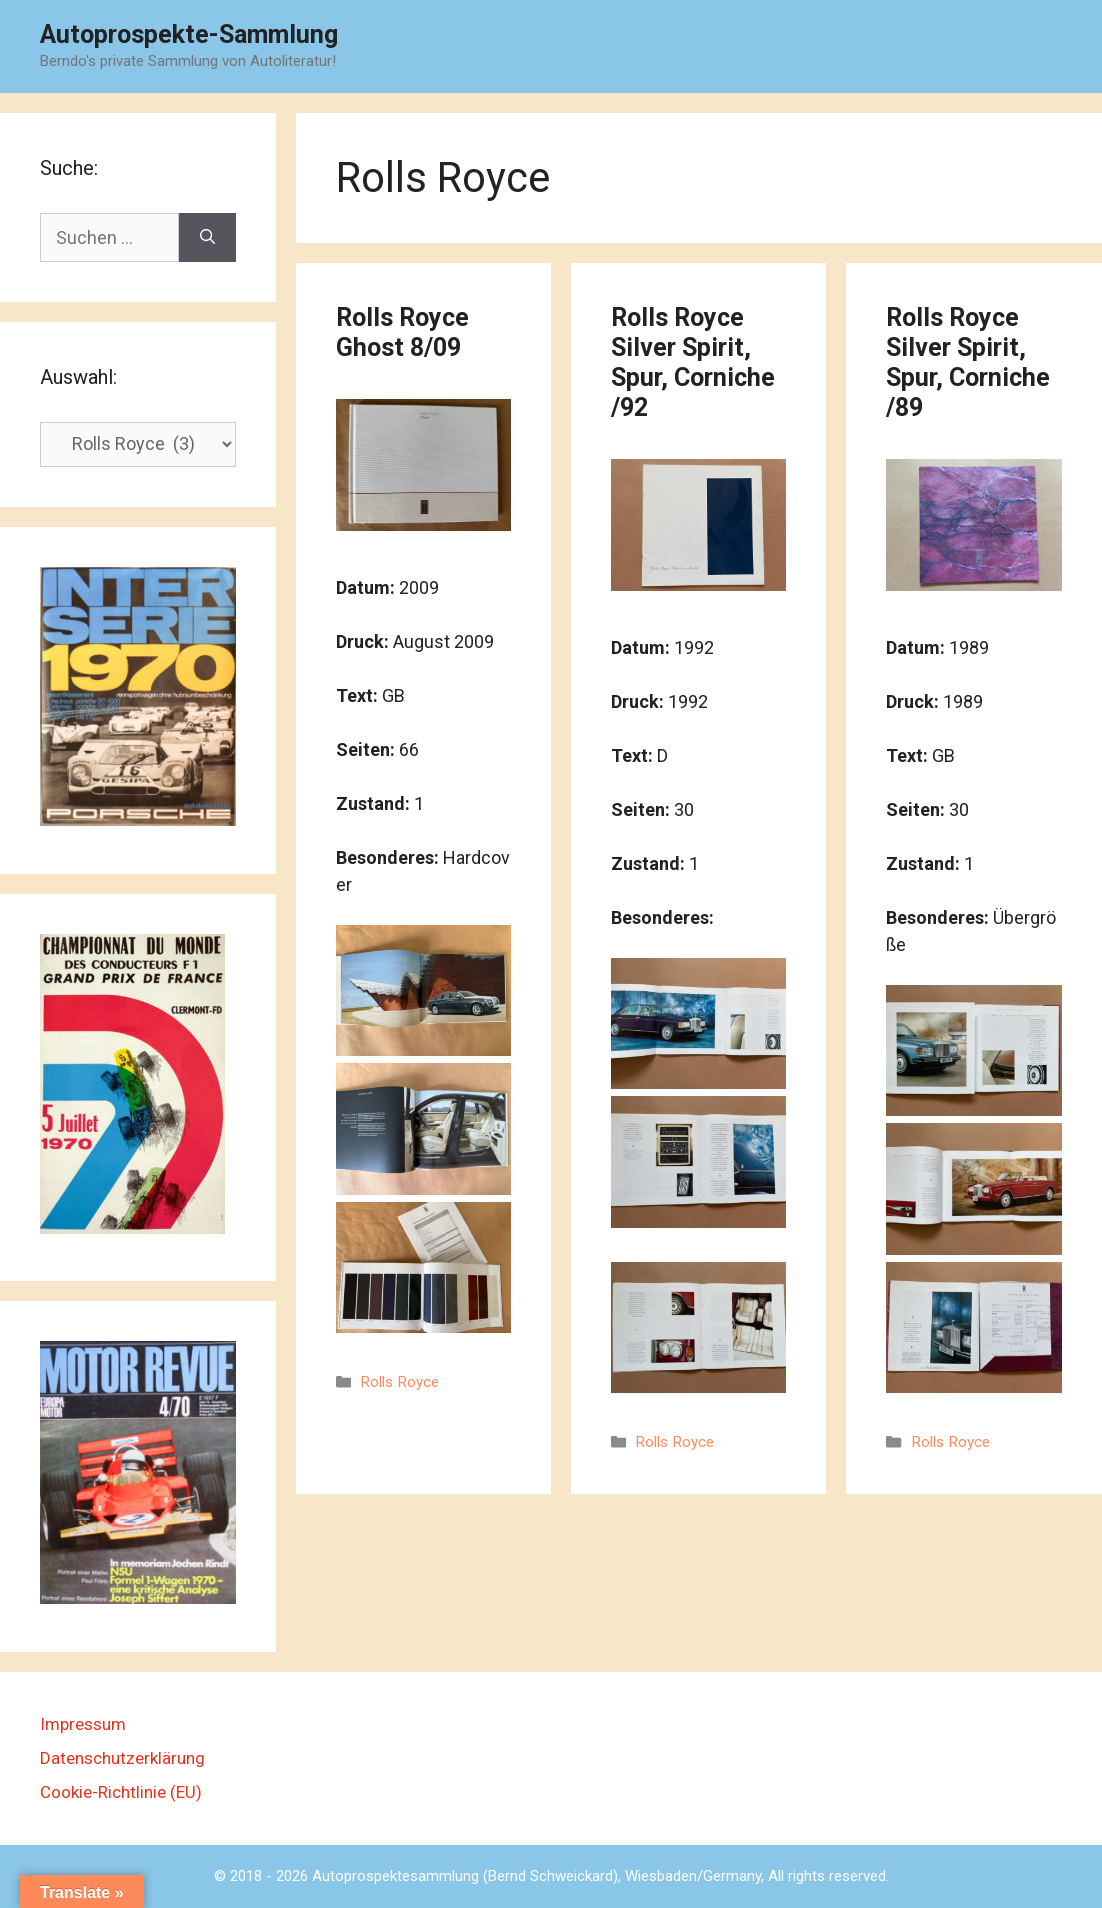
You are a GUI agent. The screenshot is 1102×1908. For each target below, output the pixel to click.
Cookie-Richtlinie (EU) (121, 1792)
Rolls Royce (399, 1382)
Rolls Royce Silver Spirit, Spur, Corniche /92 (693, 362)
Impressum (83, 1724)
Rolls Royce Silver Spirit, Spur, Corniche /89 (968, 362)
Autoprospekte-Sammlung (189, 34)
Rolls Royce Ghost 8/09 (402, 332)
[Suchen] (207, 237)
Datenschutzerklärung (122, 1758)
